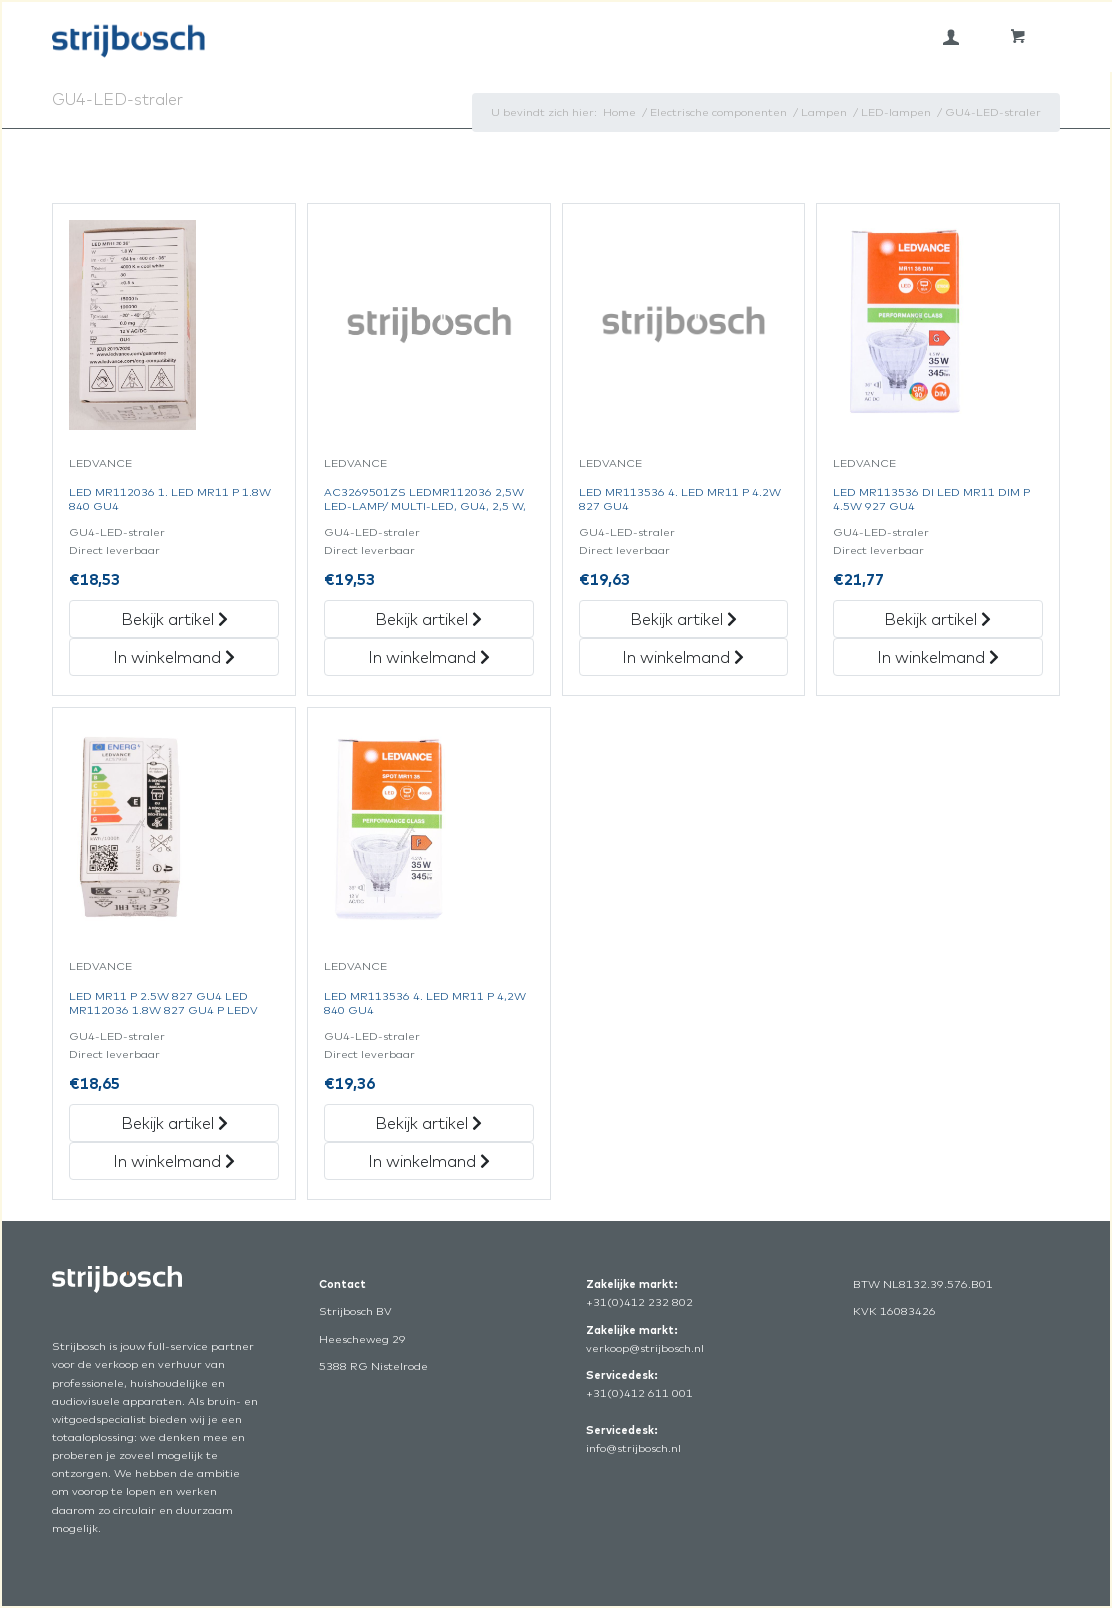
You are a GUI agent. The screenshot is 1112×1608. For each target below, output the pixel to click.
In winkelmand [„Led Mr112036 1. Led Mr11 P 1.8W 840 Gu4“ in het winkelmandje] (174, 657)
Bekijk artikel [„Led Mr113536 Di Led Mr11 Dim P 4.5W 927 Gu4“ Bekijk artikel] (937, 619)
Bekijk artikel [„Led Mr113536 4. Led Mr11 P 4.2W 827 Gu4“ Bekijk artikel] (683, 619)
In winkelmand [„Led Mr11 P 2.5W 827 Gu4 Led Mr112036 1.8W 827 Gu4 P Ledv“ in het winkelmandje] (174, 1161)
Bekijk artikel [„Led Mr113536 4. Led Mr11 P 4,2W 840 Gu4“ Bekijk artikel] (428, 1123)
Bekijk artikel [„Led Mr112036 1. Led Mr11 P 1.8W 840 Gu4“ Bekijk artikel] (174, 619)
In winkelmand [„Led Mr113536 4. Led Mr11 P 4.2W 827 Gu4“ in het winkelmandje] (683, 657)
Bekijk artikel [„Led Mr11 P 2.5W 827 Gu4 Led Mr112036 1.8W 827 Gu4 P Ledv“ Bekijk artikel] (174, 1123)
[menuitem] (951, 37)
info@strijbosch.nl (633, 1448)
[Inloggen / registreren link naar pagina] (951, 37)
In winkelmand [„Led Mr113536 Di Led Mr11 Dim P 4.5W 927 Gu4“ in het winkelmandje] (938, 657)
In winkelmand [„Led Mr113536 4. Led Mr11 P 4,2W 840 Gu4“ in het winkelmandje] (429, 1161)
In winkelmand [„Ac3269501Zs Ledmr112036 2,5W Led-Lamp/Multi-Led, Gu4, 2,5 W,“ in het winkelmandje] (429, 657)
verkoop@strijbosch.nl (645, 1348)
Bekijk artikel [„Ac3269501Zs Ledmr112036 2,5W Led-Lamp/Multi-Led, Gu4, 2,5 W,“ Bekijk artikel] (428, 619)
